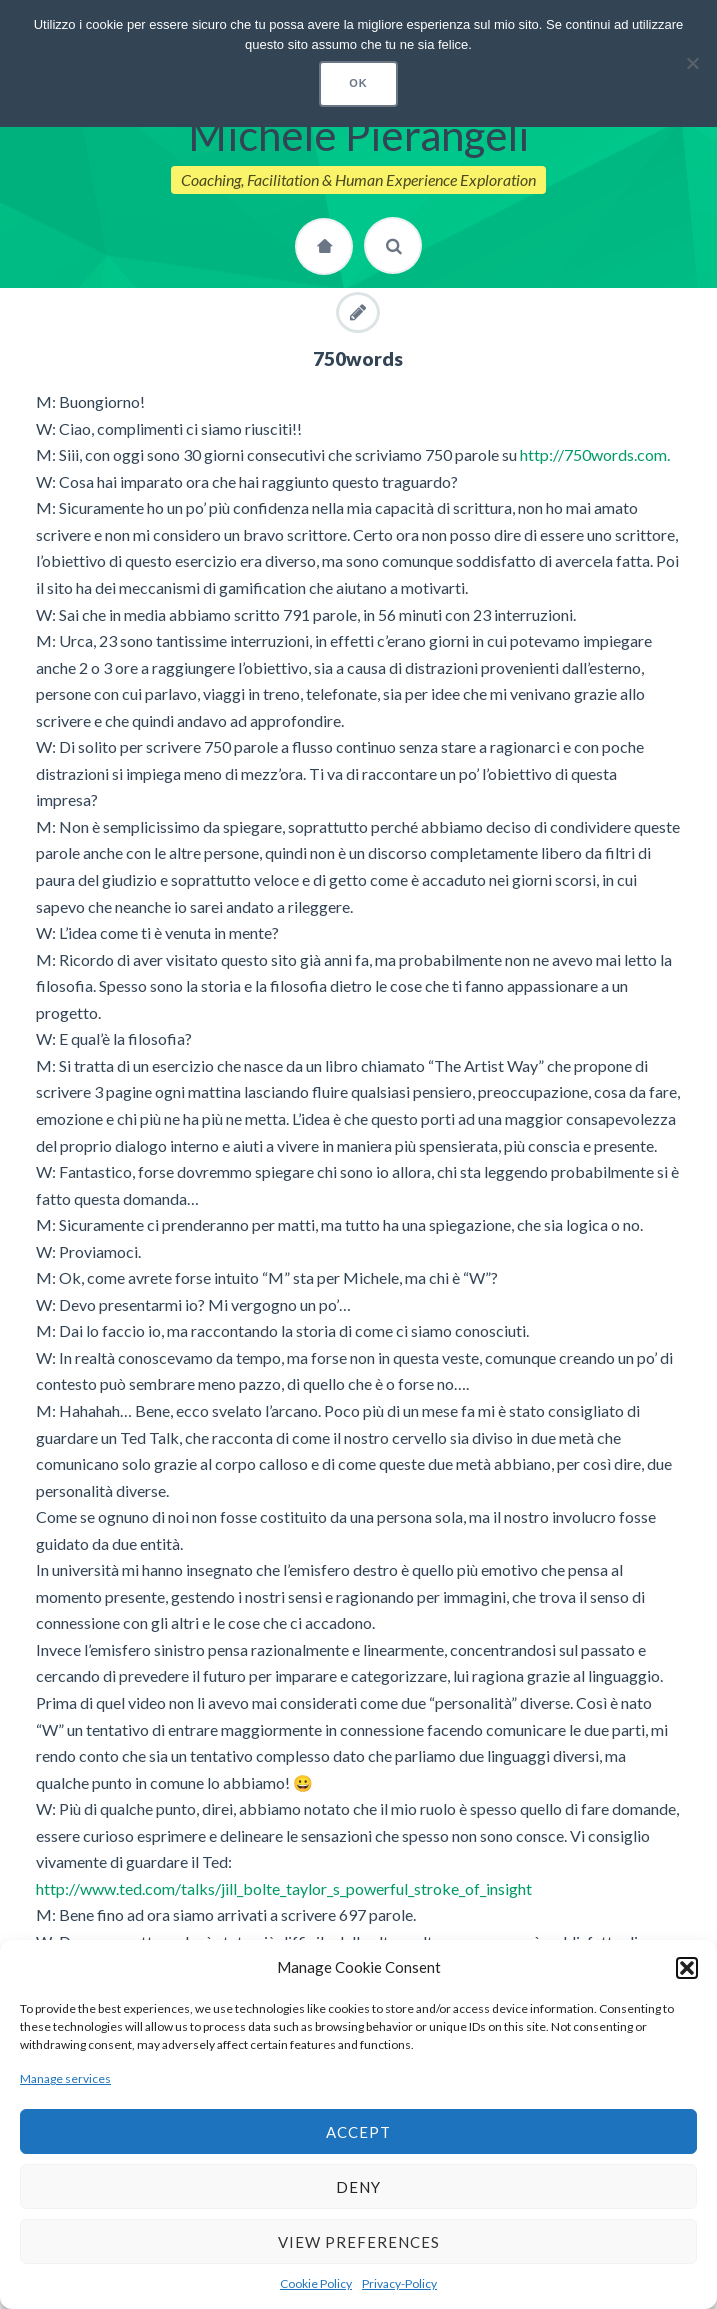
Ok (358, 83)
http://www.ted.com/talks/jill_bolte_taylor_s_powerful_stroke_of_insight (284, 1888)
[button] (687, 1968)
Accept (358, 2132)
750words (358, 358)
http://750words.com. (595, 454)
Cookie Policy (316, 2283)
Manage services (65, 2078)
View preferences (359, 2242)
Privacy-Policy (399, 2283)
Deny (358, 2187)
